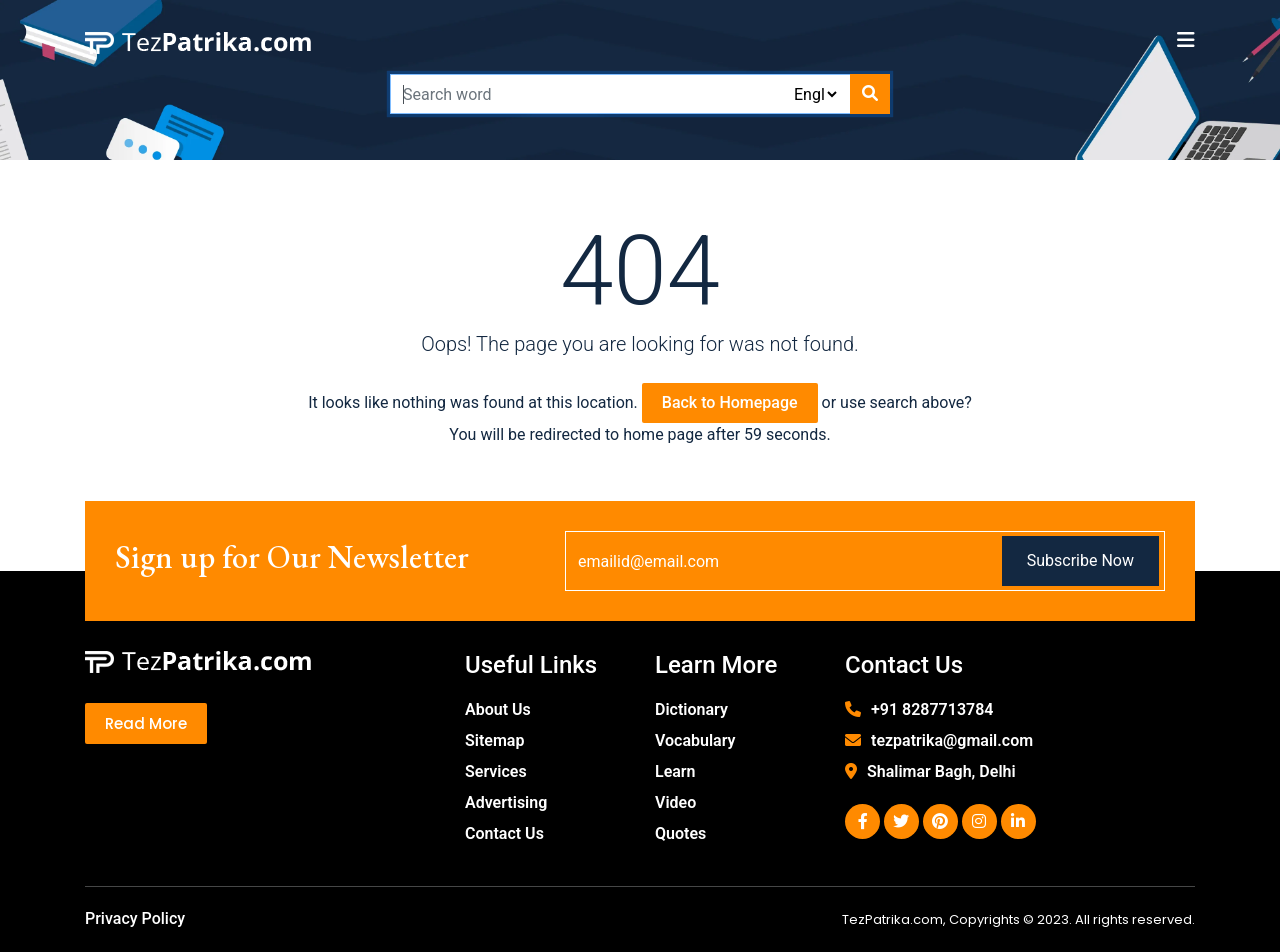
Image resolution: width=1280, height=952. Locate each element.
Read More (146, 723)
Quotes (680, 833)
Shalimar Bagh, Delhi (941, 771)
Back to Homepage (730, 402)
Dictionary (691, 709)
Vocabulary (695, 740)
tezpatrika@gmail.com (952, 740)
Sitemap (494, 740)
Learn (675, 771)
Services (496, 771)
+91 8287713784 (932, 709)
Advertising (506, 802)
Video (675, 802)
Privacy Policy (135, 918)
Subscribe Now (1080, 560)
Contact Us (504, 833)
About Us (498, 709)
